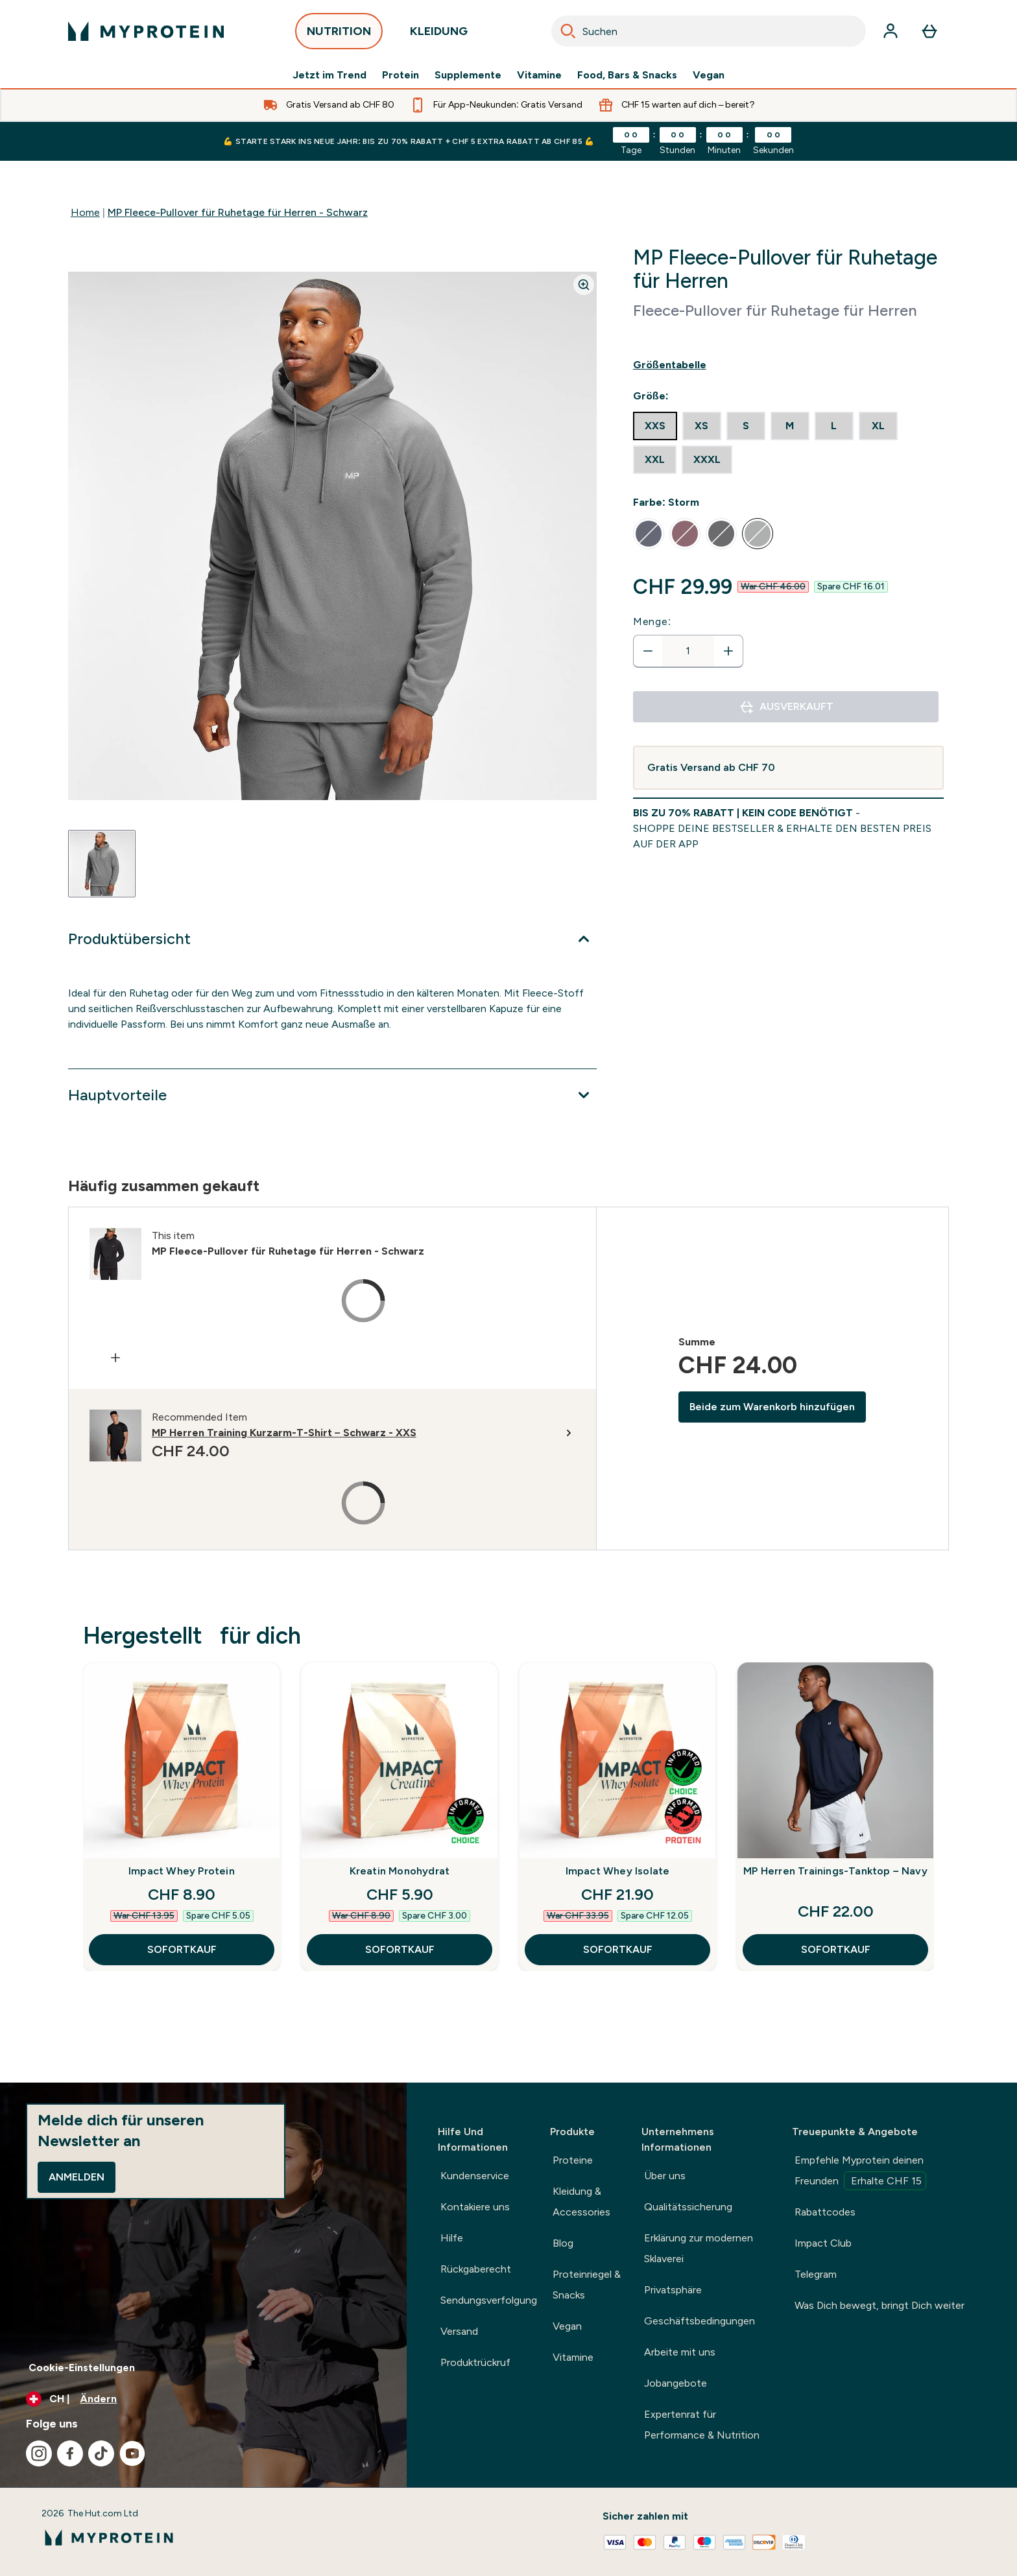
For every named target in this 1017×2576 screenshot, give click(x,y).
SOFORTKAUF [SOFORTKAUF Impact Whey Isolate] (617, 1949)
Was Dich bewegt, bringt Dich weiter (879, 2305)
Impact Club (823, 2243)
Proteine (573, 2160)
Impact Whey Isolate (618, 1871)
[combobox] (708, 31)
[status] (688, 651)
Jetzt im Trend (329, 75)
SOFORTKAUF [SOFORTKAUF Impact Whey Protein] (182, 1949)
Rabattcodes (825, 2212)
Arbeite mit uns (679, 2352)
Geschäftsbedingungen (699, 2321)
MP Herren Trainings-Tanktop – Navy (835, 1871)
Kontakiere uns (475, 2207)
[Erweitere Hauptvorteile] (332, 1095)
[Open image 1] (102, 863)
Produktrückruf (475, 2362)
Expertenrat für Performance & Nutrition (702, 2424)
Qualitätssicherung (688, 2207)
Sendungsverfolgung (488, 2300)
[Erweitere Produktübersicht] (332, 939)
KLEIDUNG (439, 34)
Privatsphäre (673, 2290)
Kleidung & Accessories (581, 2201)
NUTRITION (339, 34)
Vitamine (539, 75)
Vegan (708, 75)
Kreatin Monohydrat (400, 1871)
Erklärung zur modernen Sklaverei (698, 2248)
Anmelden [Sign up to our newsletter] (76, 2177)
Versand (459, 2331)
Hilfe (451, 2238)
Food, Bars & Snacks (627, 75)
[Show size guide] (788, 365)
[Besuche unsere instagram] (39, 2453)
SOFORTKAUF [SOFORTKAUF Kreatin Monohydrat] (400, 1949)
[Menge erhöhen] (728, 651)
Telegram (816, 2274)
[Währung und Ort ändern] (203, 2399)
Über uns (665, 2175)
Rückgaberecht (475, 2269)
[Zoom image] (583, 284)
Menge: (652, 621)
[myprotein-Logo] (146, 31)
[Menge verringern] (648, 651)
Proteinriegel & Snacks (587, 2284)
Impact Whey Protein (181, 1871)
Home (85, 212)
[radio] (655, 426)
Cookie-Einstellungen (82, 2367)
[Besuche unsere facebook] (70, 2453)
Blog (563, 2243)
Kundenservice (474, 2175)
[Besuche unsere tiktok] (101, 2453)
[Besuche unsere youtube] (132, 2453)
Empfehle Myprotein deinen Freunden (860, 2172)
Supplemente (468, 75)
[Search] (568, 31)
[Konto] (890, 31)
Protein (400, 75)
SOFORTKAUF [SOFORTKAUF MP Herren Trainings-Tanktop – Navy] (835, 1949)
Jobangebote (675, 2383)
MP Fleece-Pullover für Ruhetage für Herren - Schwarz (238, 212)
